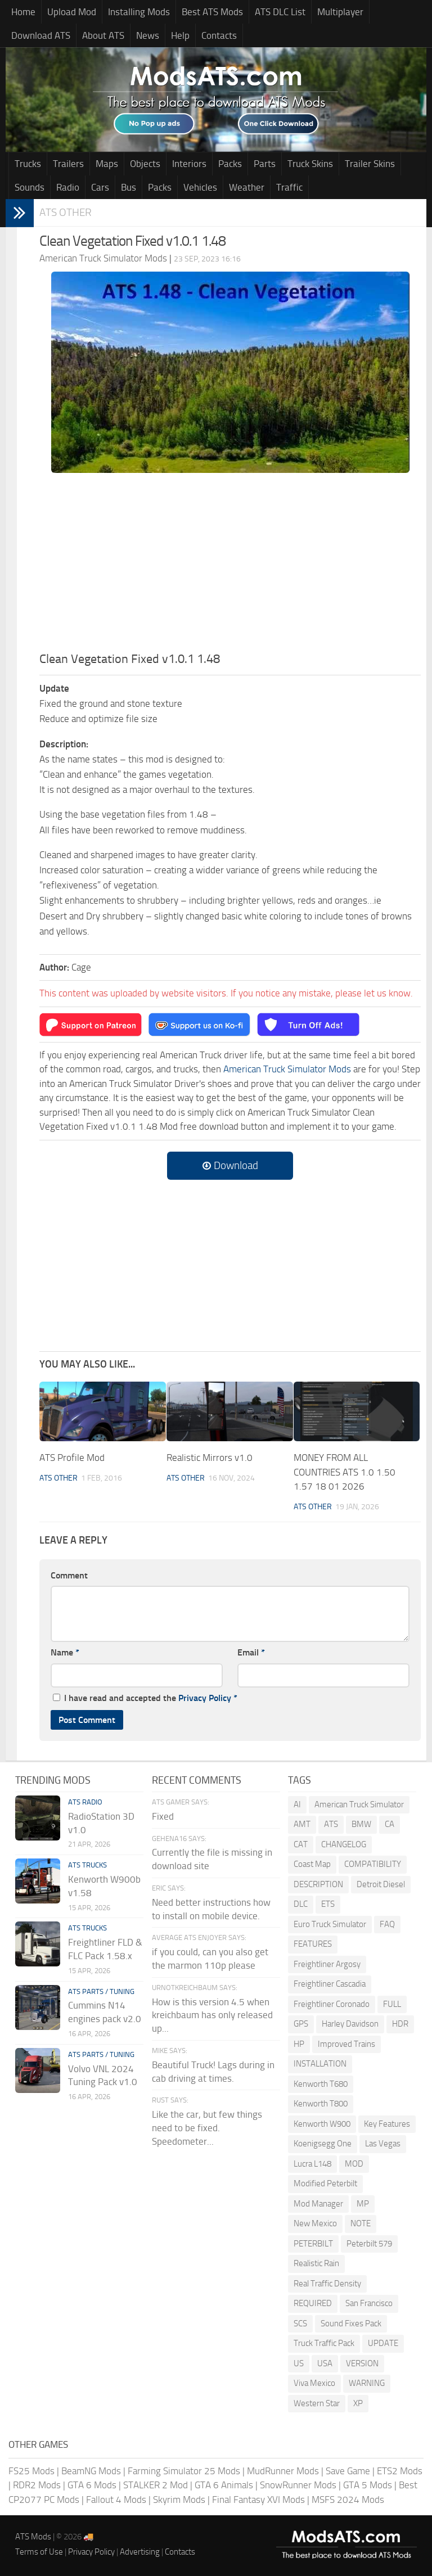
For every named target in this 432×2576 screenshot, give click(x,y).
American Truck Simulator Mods (287, 1069)
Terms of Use (39, 2552)
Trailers (68, 163)
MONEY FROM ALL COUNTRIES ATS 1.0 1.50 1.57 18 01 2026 (344, 1472)
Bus (128, 187)
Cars (100, 187)
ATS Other (65, 212)
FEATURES (313, 1944)
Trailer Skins (370, 163)
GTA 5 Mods (367, 2485)
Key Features (387, 2124)
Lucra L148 (312, 2164)
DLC (301, 1904)
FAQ (387, 1924)
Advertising (140, 2552)
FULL (392, 2004)
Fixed (163, 1816)
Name (65, 1652)
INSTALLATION (320, 2064)
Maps (107, 163)
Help (180, 35)
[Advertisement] (230, 565)
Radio (67, 187)
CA (389, 1824)
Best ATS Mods (212, 11)
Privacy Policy (204, 1698)
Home (23, 11)
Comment (69, 1575)
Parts (265, 163)
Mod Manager (318, 2204)
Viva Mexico (314, 2383)
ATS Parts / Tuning (101, 1991)
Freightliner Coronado (332, 2004)
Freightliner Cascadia (330, 1984)
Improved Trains (346, 2044)
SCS (300, 2323)
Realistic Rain (316, 2263)
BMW (361, 1824)
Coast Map (312, 1864)
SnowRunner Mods (298, 2485)
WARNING (367, 2383)
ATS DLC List (280, 11)
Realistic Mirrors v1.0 (209, 1457)
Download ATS (40, 35)
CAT (301, 1844)
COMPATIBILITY (372, 1864)
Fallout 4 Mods (116, 2499)
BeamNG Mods (91, 2470)
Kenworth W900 (322, 2124)
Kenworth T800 (321, 2104)
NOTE (360, 2223)
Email (251, 1652)
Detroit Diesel (381, 1884)
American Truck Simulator (359, 1804)
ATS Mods (33, 2537)
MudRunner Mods (283, 2470)
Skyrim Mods (179, 2499)
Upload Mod (71, 11)
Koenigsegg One (323, 2144)
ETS (328, 1904)
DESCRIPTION (318, 1884)
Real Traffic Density (327, 2284)
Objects (145, 163)
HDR (400, 2024)
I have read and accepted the (145, 1698)
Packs (230, 163)
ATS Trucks (87, 1865)
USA (324, 2363)
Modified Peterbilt (325, 2183)
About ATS (103, 35)
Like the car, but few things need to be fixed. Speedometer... (207, 2128)
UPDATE (383, 2343)
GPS (301, 2024)
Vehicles (200, 187)
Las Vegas (382, 2144)
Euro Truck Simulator (330, 1924)
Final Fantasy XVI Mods (258, 2499)
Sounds (29, 187)
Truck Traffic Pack (324, 2343)
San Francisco (369, 2303)
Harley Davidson (350, 2024)
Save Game (348, 2470)
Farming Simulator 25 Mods (184, 2470)
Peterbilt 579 (369, 2244)
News (147, 35)
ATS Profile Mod (72, 1457)
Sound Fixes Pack (351, 2323)
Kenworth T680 (321, 2084)
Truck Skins (310, 163)
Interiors (189, 163)
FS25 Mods (31, 2470)
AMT (302, 1824)
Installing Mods (139, 11)
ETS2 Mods (399, 2470)
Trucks (28, 163)
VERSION (362, 2363)
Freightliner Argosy (327, 1964)
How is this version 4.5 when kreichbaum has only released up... (212, 2015)
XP (358, 2403)
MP (363, 2204)
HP (299, 2044)
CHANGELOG (343, 1844)
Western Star (317, 2403)
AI (297, 1804)
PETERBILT (313, 2244)
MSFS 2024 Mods (348, 2499)
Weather (246, 187)
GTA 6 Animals (224, 2485)
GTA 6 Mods (92, 2485)
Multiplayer (340, 11)
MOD (354, 2164)
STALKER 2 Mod (155, 2485)
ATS (331, 1824)
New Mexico (315, 2223)
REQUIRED (313, 2303)
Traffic (289, 187)
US (299, 2363)
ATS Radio (85, 1802)
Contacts (219, 35)
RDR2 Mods (37, 2485)
